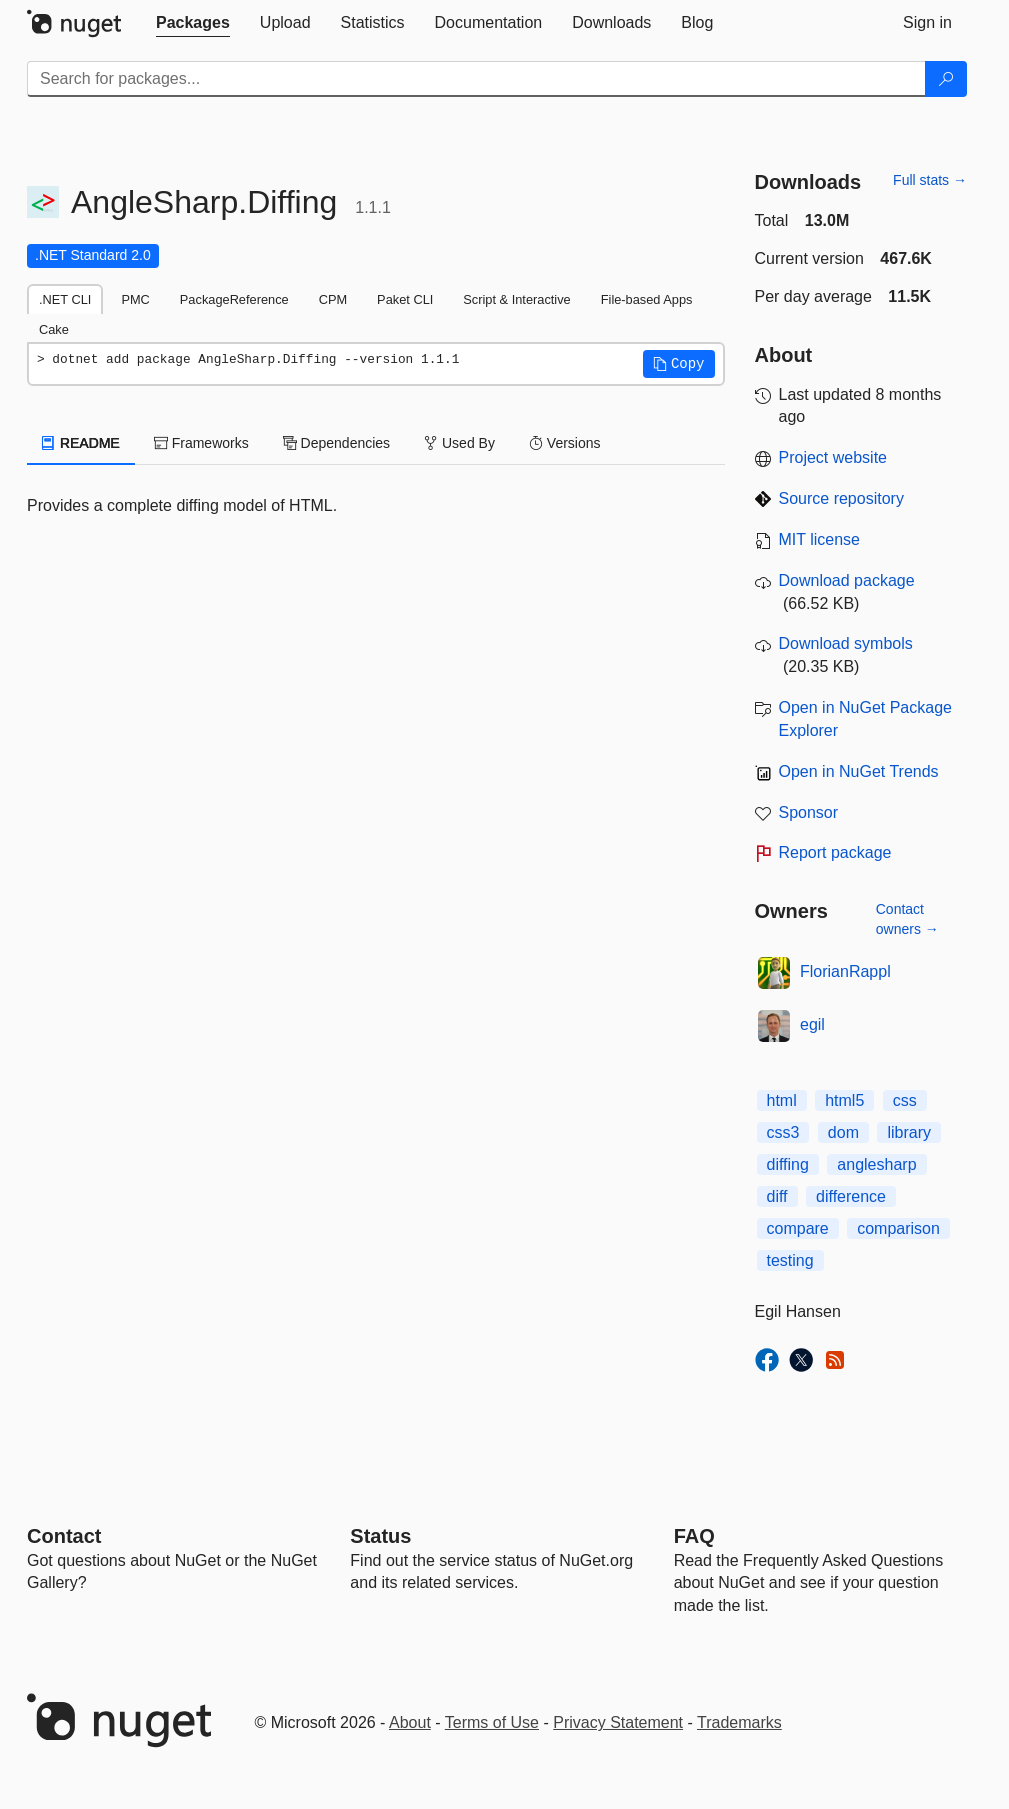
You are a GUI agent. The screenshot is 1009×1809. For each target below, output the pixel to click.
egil (812, 1024)
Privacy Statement (618, 1722)
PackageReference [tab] (234, 299)
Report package (835, 852)
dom (843, 1132)
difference (851, 1196)
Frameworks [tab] (201, 443)
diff (777, 1196)
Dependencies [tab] (336, 443)
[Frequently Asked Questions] (694, 1536)
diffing (788, 1164)
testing (790, 1260)
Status (380, 1536)
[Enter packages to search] (476, 79)
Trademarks (739, 1722)
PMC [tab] (135, 299)
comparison (898, 1228)
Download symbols (846, 643)
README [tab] (81, 443)
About (410, 1722)
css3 (783, 1132)
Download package (847, 580)
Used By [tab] (459, 443)
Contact (64, 1536)
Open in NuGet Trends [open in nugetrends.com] (859, 771)
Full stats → (930, 180)
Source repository (841, 498)
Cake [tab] (54, 329)
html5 (844, 1100)
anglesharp (876, 1164)
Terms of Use (492, 1722)
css (905, 1100)
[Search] (946, 79)
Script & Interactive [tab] (516, 299)
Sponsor (809, 812)
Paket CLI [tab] (405, 299)
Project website (833, 457)
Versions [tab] (565, 443)
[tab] (193, 23)
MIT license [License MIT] (820, 539)
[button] (679, 364)
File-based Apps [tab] (647, 299)
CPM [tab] (333, 299)
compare (798, 1228)
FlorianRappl (845, 971)
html (782, 1100)
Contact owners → (907, 919)
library (909, 1132)
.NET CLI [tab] (65, 299)
